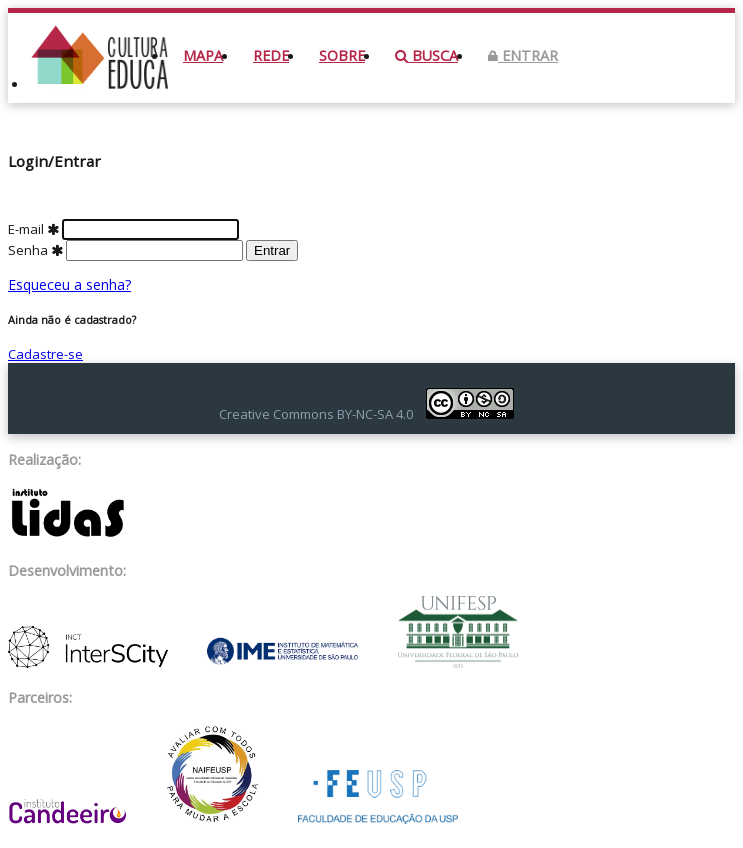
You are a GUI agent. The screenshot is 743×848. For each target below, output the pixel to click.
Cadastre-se (45, 354)
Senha (127, 250)
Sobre (342, 55)
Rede (271, 55)
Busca (426, 55)
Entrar (523, 55)
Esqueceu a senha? (69, 284)
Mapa (203, 55)
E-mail (123, 229)
